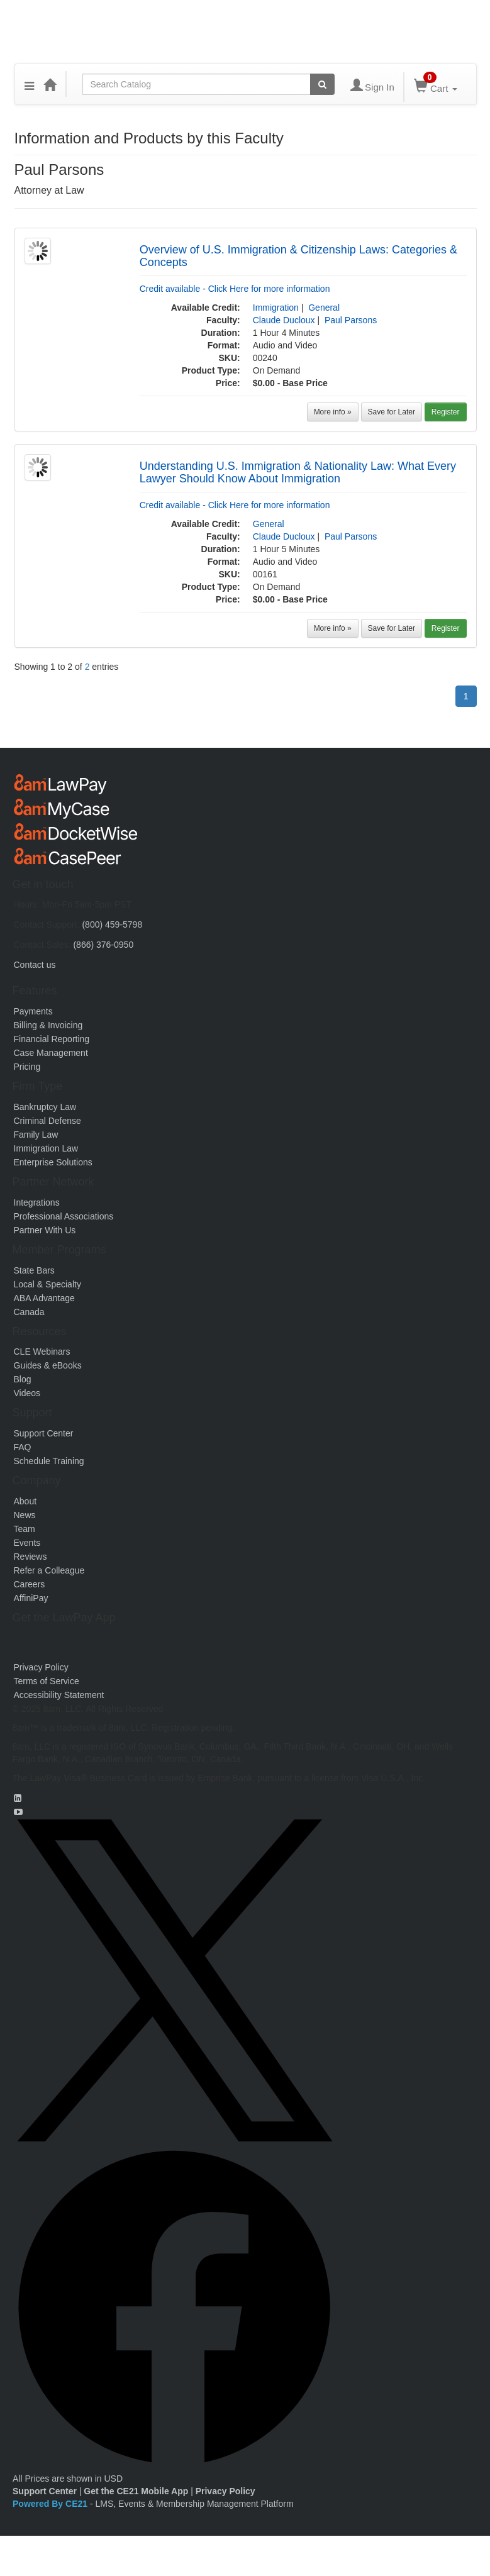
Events (27, 1543)
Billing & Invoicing (48, 1025)
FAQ (22, 1447)
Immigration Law (46, 1148)
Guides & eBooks (48, 1365)
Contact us (35, 965)
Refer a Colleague (49, 1570)
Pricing (27, 1067)
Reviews (30, 1557)
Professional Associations (64, 1216)
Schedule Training (49, 1461)
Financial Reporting (52, 1039)
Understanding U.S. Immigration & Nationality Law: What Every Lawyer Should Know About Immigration (298, 472)
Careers (29, 1584)
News (25, 1515)
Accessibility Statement (59, 1695)
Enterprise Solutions (53, 1162)
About (25, 1501)
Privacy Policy (41, 1667)
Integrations (37, 1202)
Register (446, 412)
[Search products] (322, 84)
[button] (29, 84)
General (324, 308)
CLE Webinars (42, 1351)
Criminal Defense (47, 1121)
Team (24, 1529)
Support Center (44, 1433)
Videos (27, 1393)
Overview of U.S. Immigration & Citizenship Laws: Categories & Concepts (298, 256)
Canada (29, 1312)
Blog (22, 1379)
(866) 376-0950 (103, 945)
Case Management (51, 1053)
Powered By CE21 (51, 2504)
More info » (333, 412)
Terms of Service (46, 1681)
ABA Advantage (44, 1298)
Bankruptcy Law (45, 1107)
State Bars (34, 1270)
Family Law (36, 1135)
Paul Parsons (351, 320)
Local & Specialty (47, 1284)
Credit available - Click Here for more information (235, 289)
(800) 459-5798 (112, 924)
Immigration (276, 308)
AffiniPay (31, 1598)
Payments (33, 1011)
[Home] (49, 84)
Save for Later (391, 412)
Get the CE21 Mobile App (136, 2491)
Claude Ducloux (284, 320)
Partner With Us (45, 1230)
